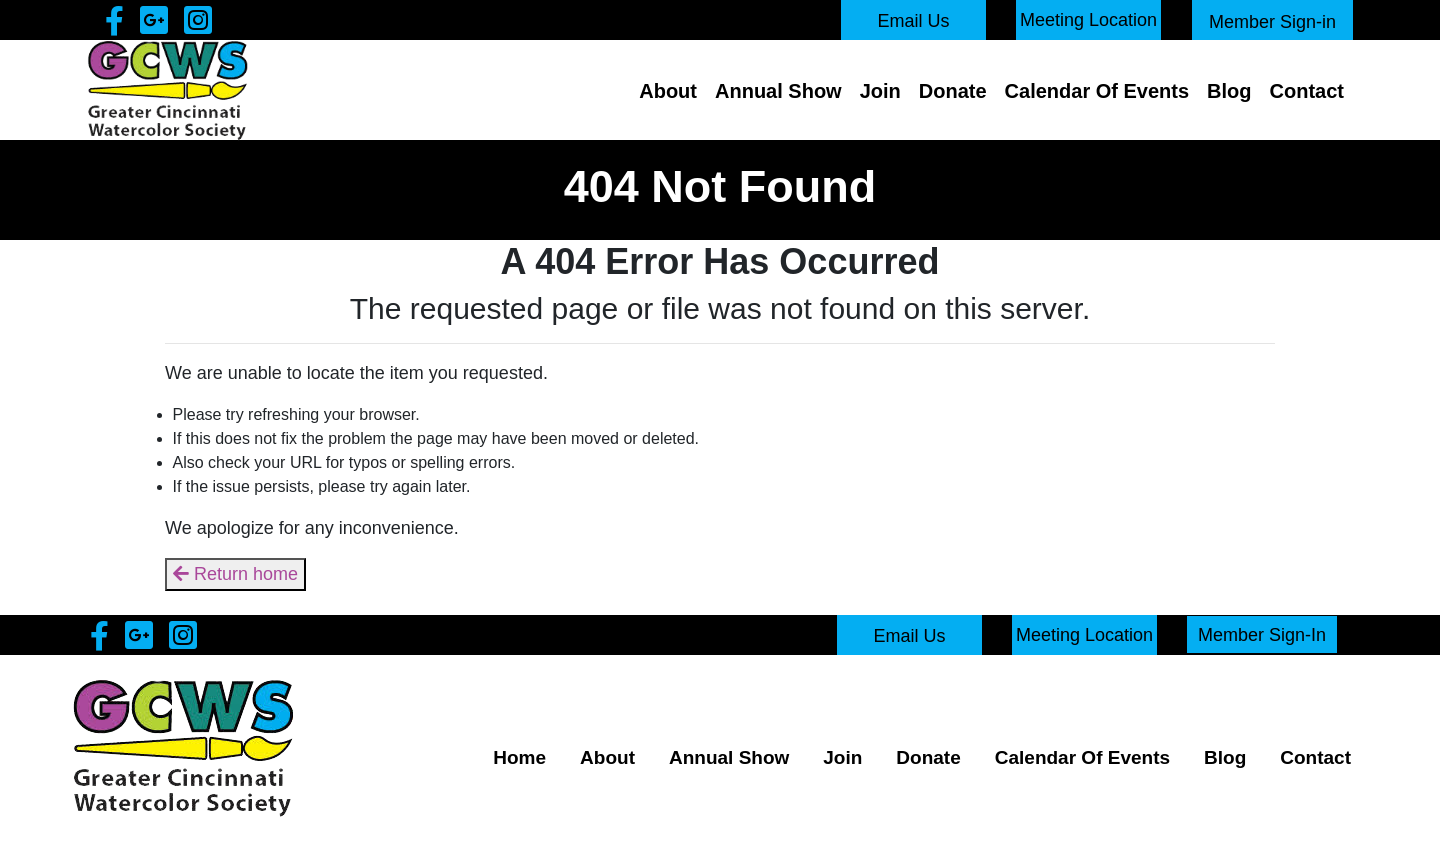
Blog (1229, 91)
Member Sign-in (1272, 22)
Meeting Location (1088, 20)
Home (519, 757)
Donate (953, 91)
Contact (1307, 91)
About (668, 91)
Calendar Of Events (1097, 91)
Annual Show (778, 91)
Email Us (913, 21)
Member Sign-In (1262, 634)
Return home (235, 574)
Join (880, 91)
